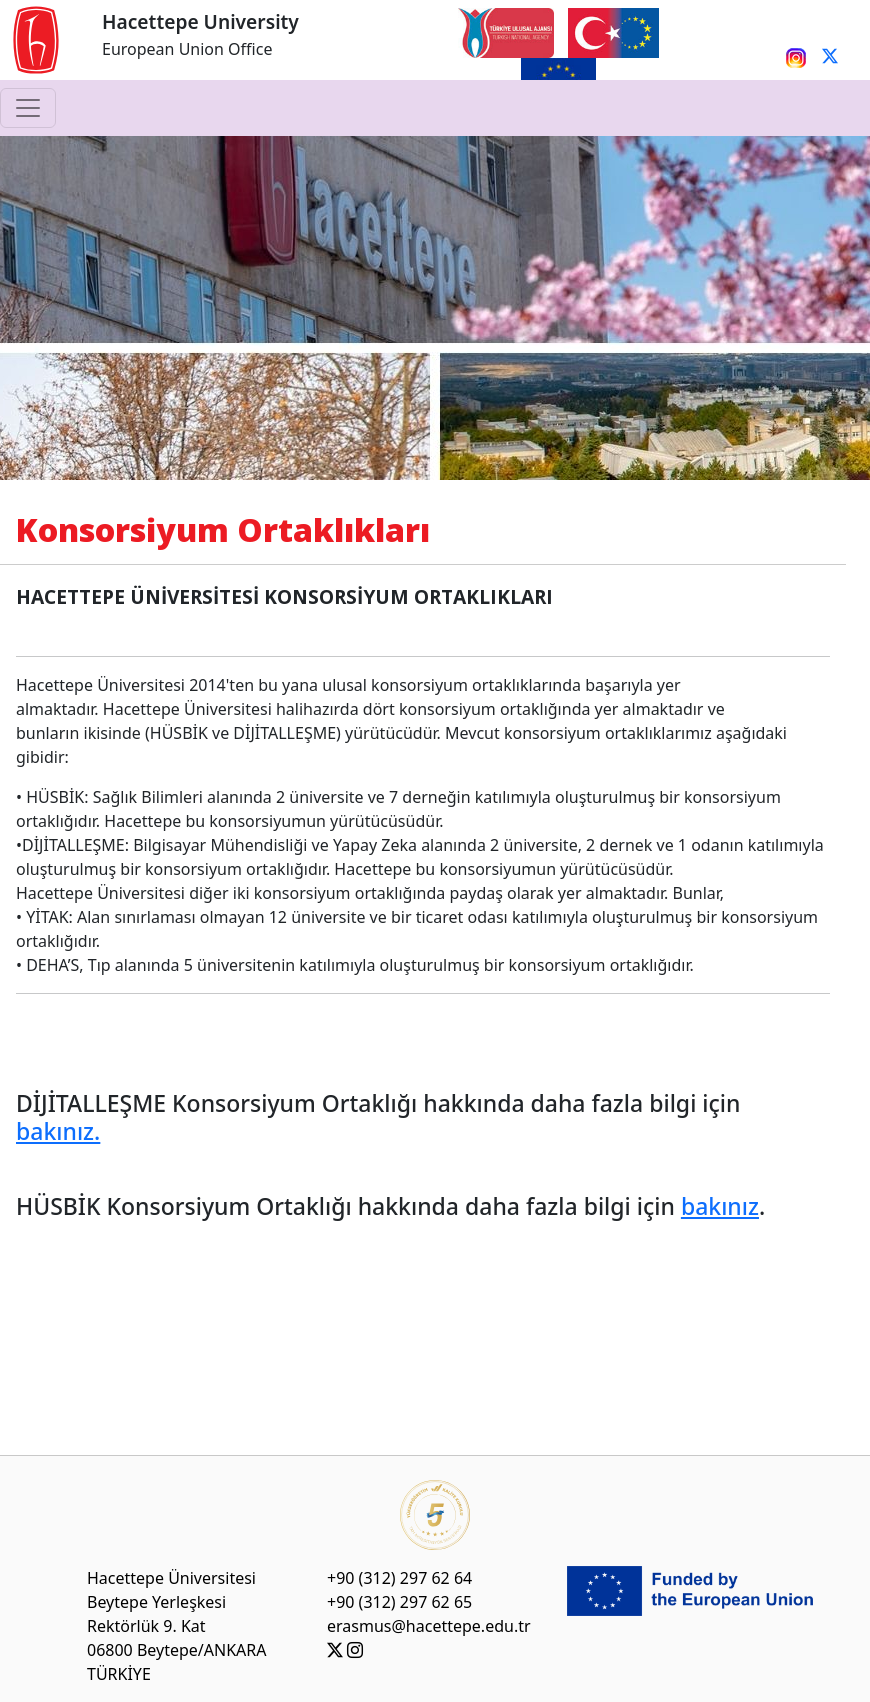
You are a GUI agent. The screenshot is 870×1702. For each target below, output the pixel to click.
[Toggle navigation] (28, 108)
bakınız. (58, 1131)
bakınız (720, 1206)
